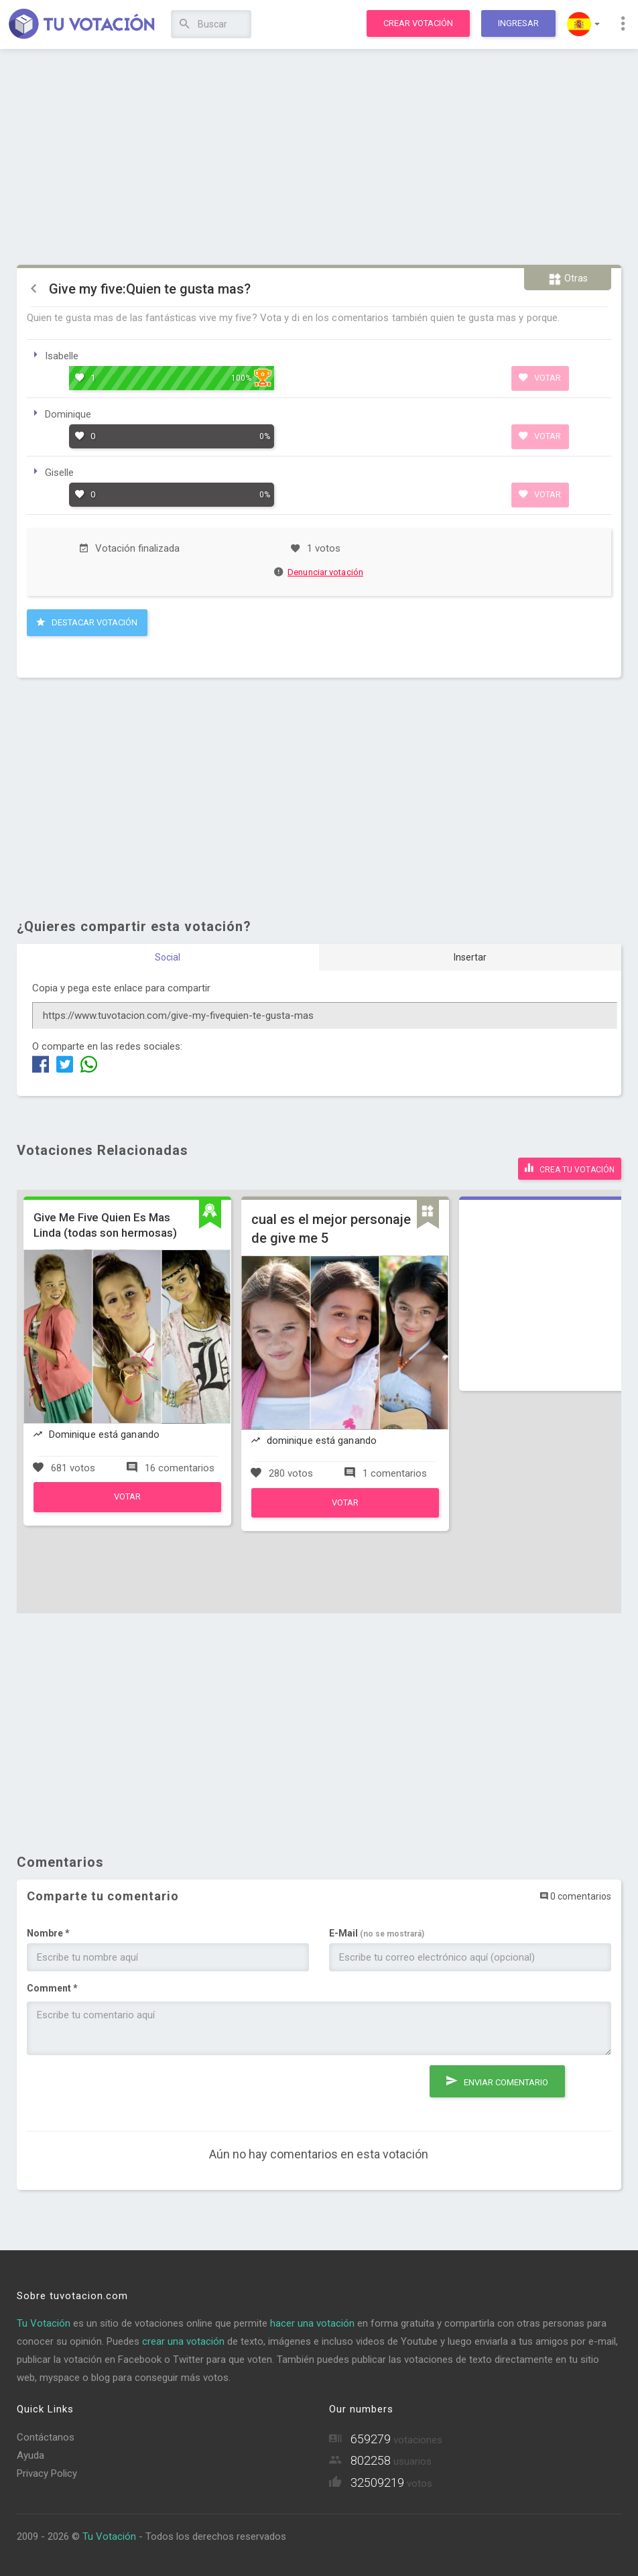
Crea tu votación (570, 1167)
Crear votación (418, 23)
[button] (583, 24)
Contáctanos (45, 2437)
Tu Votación (43, 2323)
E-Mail (376, 1933)
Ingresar (518, 23)
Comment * (52, 1988)
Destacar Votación (86, 622)
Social (167, 957)
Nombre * (48, 1933)
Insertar (470, 957)
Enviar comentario (497, 2080)
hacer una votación (312, 2323)
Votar (540, 377)
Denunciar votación (319, 572)
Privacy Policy (47, 2473)
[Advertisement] (319, 157)
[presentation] (129, 2091)
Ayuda (30, 2455)
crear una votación (183, 2341)
